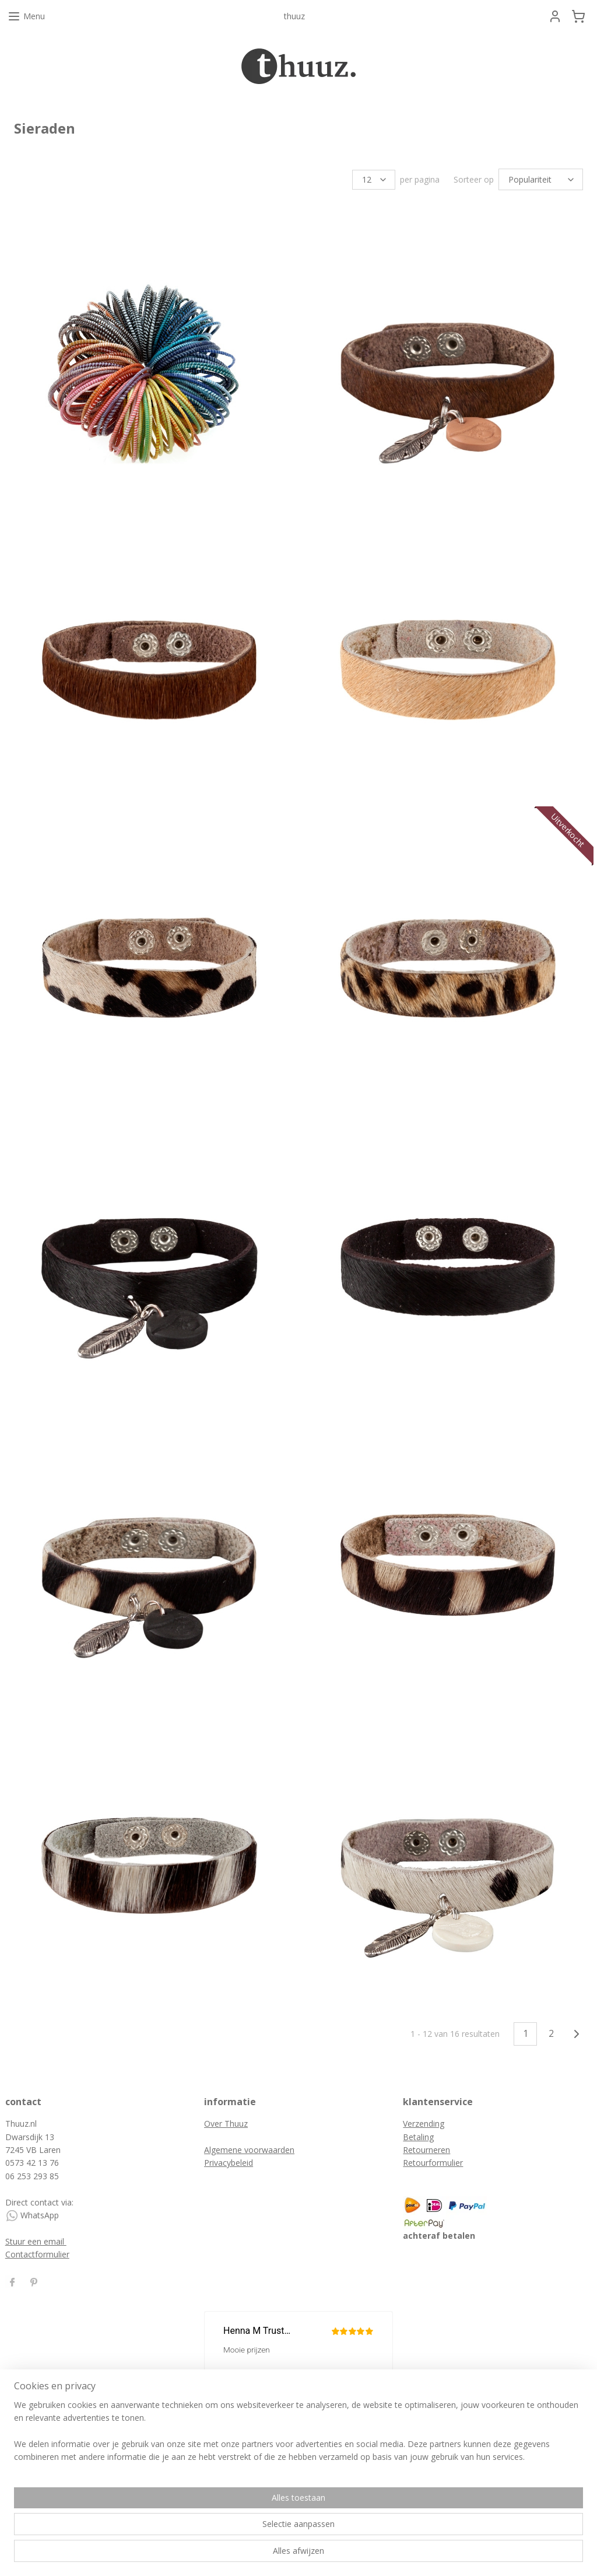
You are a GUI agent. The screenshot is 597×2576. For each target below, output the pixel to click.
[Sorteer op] (540, 178)
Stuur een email (35, 2239)
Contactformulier (37, 2252)
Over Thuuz (226, 2121)
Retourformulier (433, 2160)
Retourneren (426, 2148)
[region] (221, 2530)
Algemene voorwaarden (249, 2148)
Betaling (418, 2135)
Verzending (423, 2121)
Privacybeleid (228, 2160)
